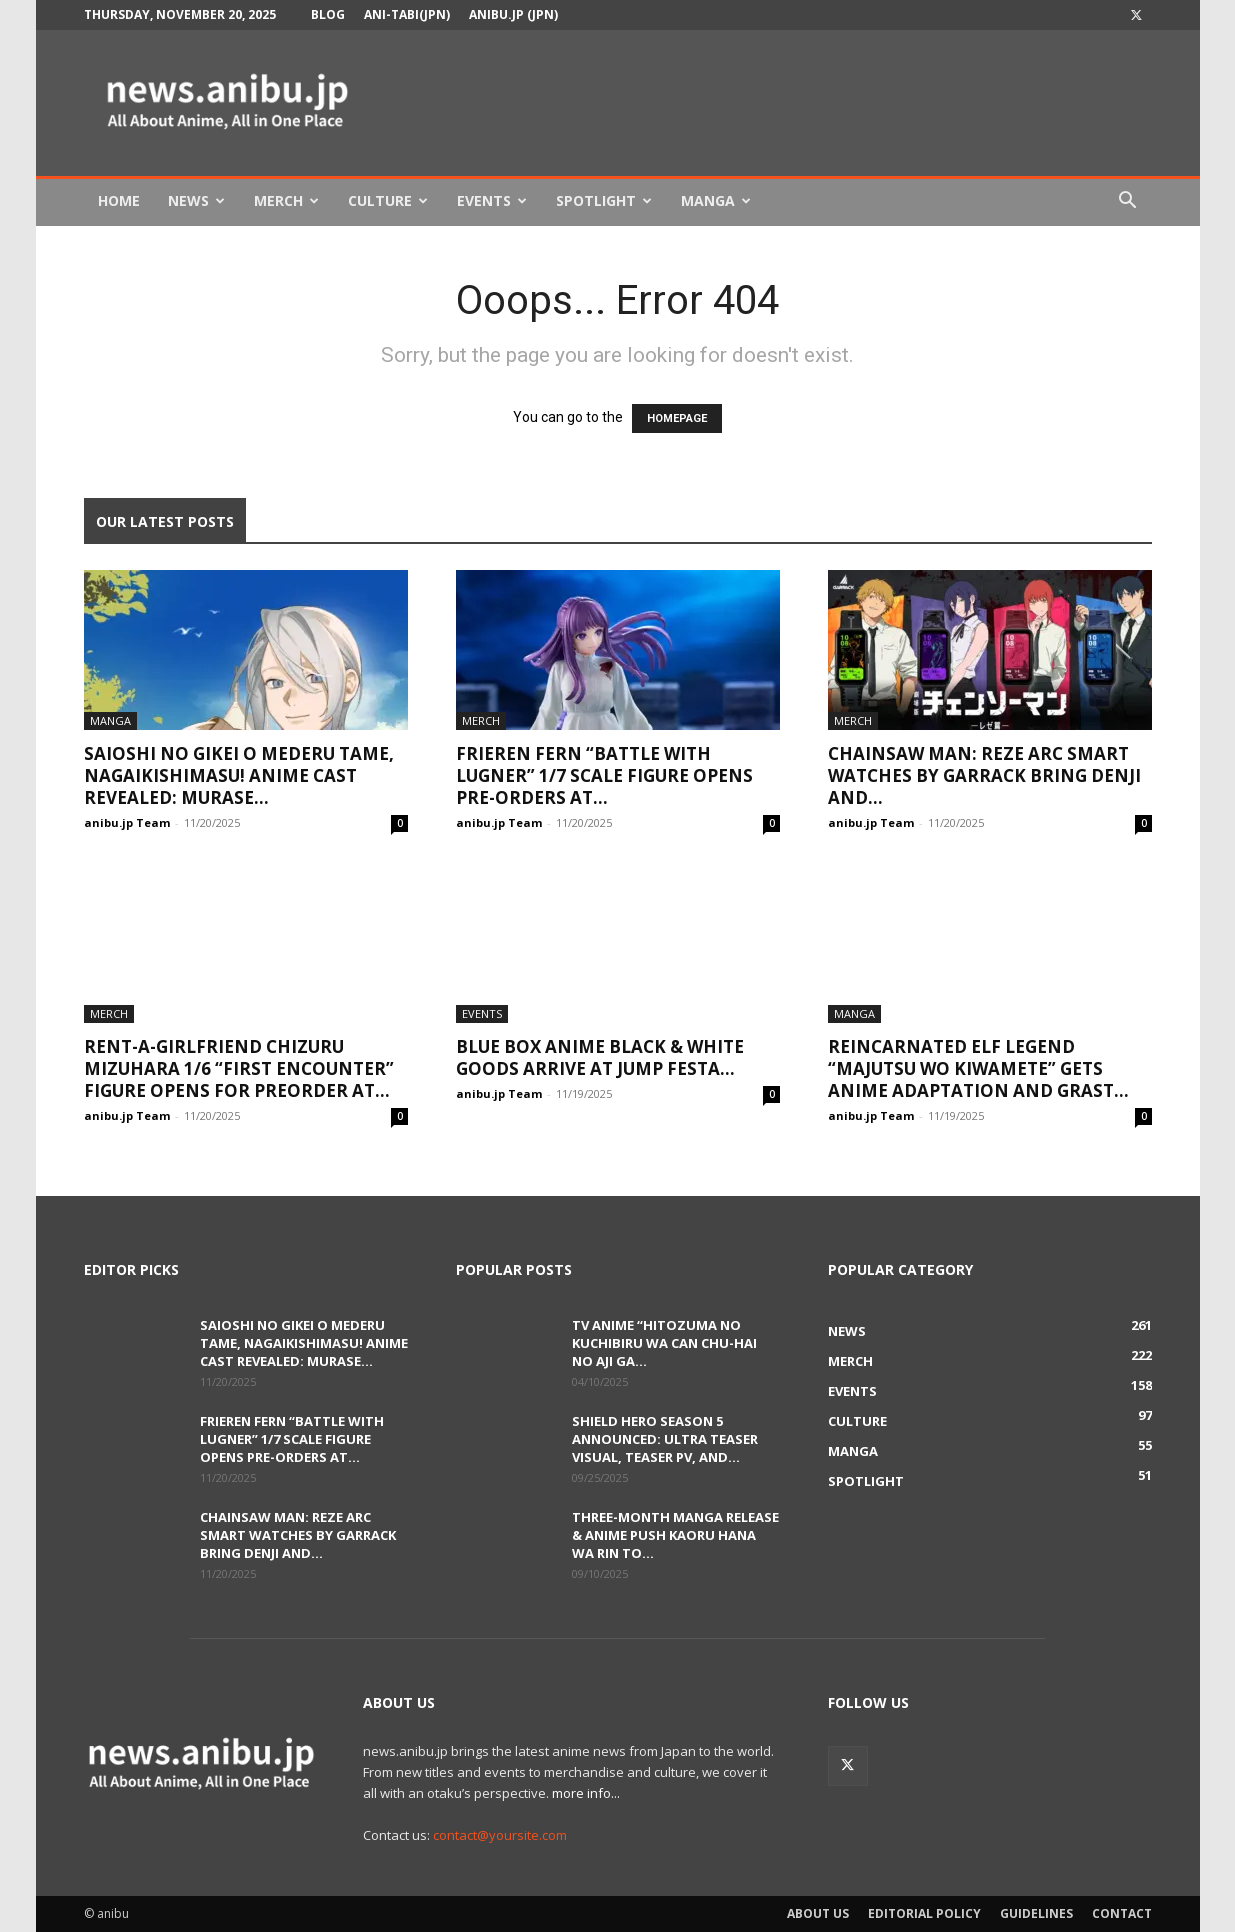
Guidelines (1036, 1913)
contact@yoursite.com (500, 1835)
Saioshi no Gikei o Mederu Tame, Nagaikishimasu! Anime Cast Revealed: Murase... (239, 775)
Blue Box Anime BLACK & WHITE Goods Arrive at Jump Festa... (600, 1057)
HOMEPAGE (677, 418)
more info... (586, 1793)
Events (492, 200)
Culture (388, 200)
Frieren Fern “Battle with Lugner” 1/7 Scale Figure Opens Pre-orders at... (604, 775)
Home (119, 200)
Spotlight (604, 200)
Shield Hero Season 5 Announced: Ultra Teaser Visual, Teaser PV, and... (665, 1439)
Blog (328, 14)
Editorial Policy (924, 1913)
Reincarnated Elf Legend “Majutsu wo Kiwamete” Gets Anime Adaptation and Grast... (978, 1068)
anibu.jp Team (127, 822)
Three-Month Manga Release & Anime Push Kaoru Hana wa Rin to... (675, 1535)
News (196, 200)
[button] (1128, 202)
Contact (1122, 1913)
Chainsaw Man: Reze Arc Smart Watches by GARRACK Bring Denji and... (984, 775)
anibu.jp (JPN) (513, 14)
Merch (286, 200)
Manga (716, 200)
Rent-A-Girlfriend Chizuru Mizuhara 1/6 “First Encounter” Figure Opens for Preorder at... (239, 1068)
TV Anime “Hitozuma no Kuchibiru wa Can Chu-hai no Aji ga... (664, 1343)
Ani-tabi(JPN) (407, 14)
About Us (818, 1913)
